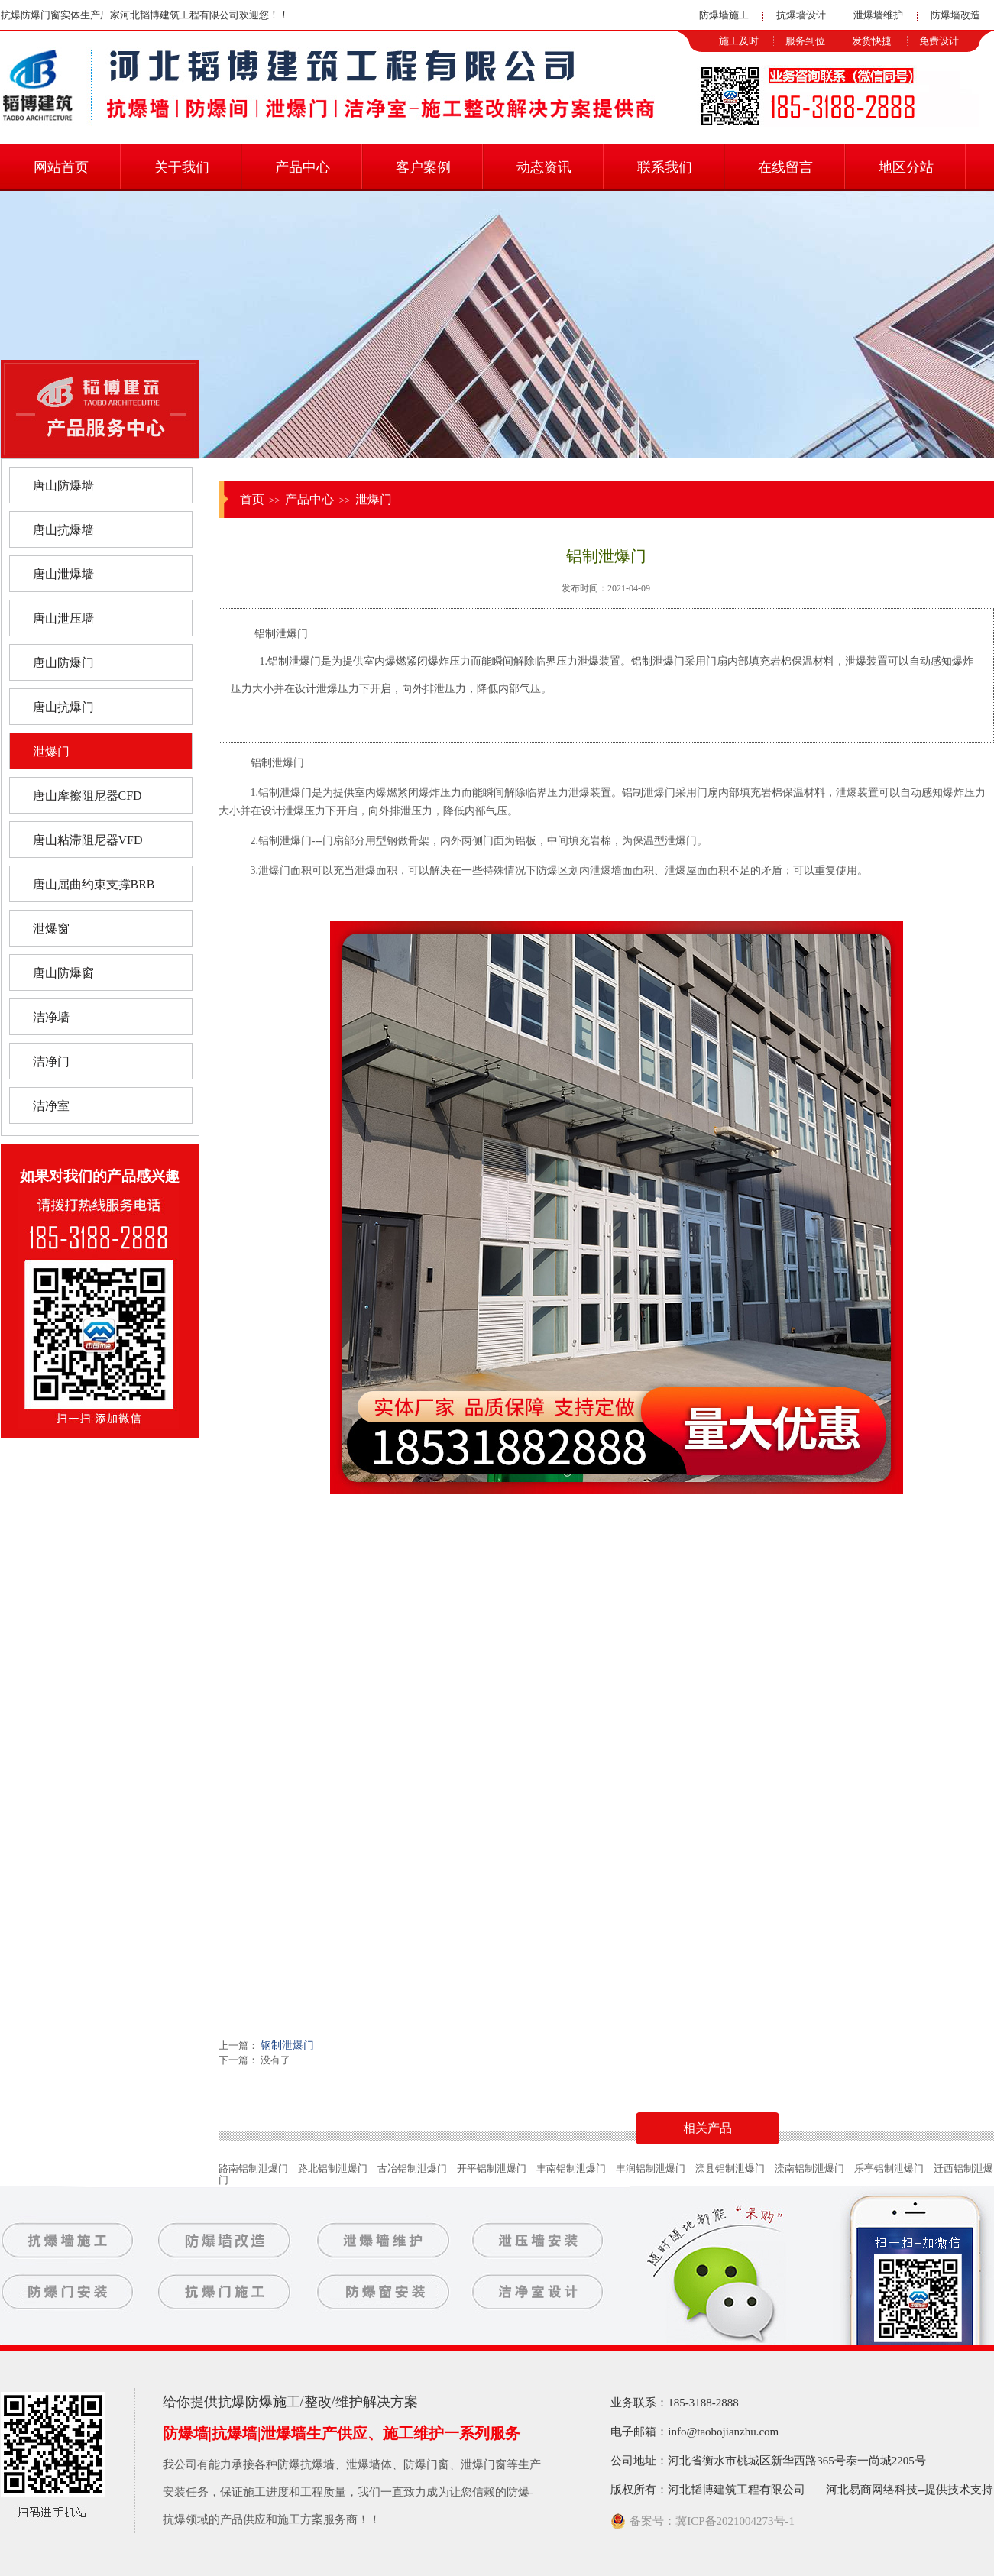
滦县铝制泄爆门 (730, 2168)
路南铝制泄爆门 (253, 2168)
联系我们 (664, 167)
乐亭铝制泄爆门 (889, 2168)
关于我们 (181, 167)
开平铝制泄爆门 (491, 2168)
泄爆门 (373, 499)
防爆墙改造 (955, 15)
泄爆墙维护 (878, 15)
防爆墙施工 (724, 15)
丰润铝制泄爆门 (650, 2168)
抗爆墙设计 (801, 15)
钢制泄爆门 (287, 2045)
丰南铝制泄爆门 (571, 2168)
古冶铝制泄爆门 (412, 2168)
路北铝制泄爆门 (332, 2168)
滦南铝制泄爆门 (809, 2168)
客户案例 (423, 167)
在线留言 (785, 167)
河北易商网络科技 (872, 2490)
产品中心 (302, 167)
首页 (252, 499)
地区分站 (906, 167)
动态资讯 (543, 167)
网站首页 (61, 167)
